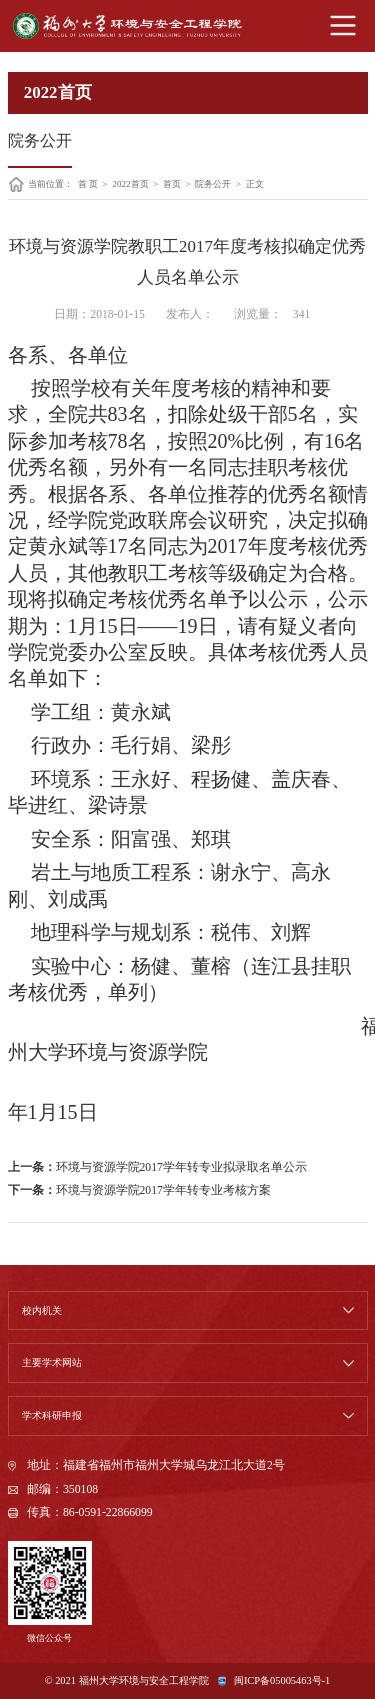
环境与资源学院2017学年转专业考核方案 (163, 1190)
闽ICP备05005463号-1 (282, 1680)
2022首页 (130, 184)
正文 (255, 184)
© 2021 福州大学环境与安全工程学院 (127, 1680)
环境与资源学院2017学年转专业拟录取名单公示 (181, 1167)
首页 (172, 184)
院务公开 (213, 184)
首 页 (88, 184)
